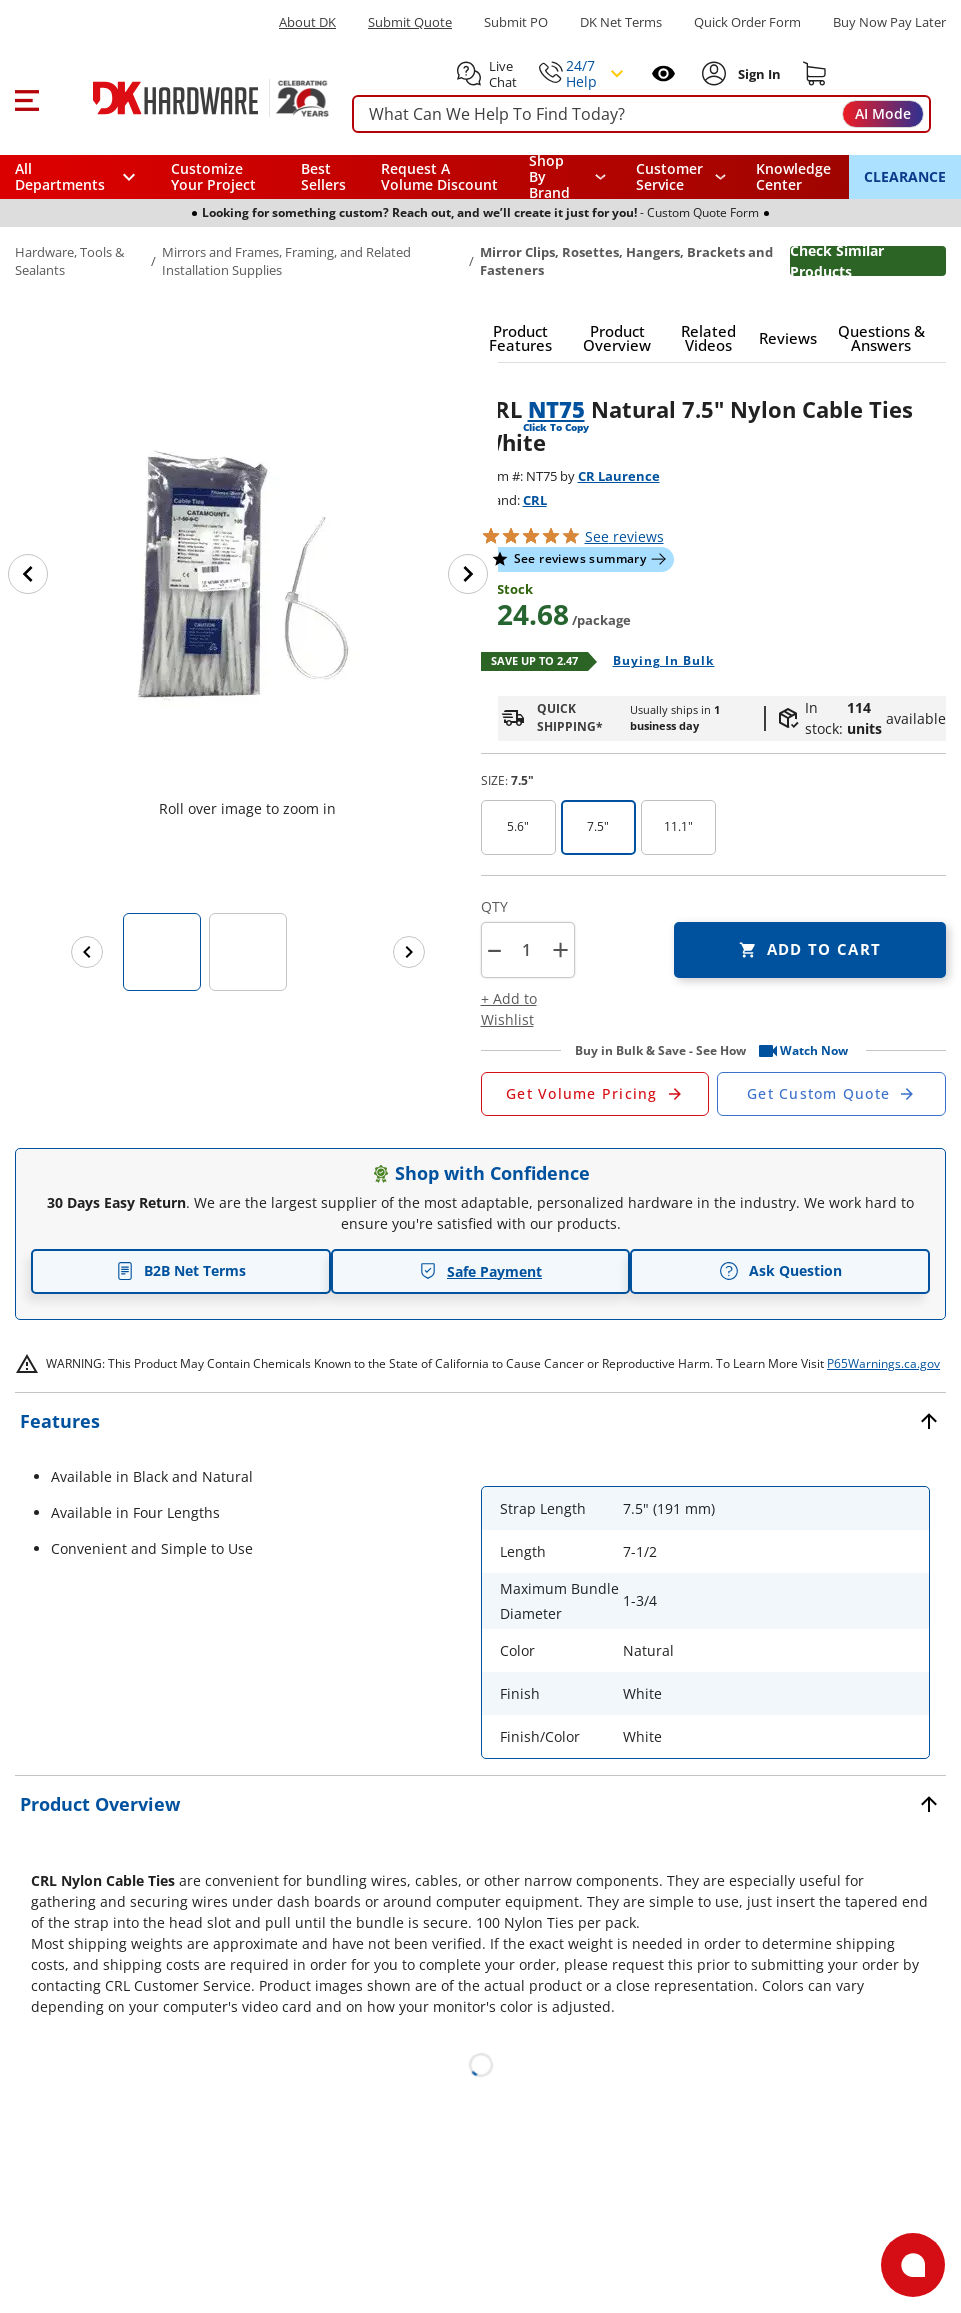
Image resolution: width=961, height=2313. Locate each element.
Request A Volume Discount (439, 176)
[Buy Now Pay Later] (889, 22)
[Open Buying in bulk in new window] (656, 662)
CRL (535, 500)
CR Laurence (619, 476)
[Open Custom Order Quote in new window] (831, 1094)
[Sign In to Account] (757, 74)
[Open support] (913, 2265)
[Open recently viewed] (663, 73)
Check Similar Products (837, 261)
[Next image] (468, 574)
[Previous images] (87, 952)
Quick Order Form (747, 22)
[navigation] (681, 177)
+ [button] (560, 949)
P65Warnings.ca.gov (883, 1363)
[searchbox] (641, 114)
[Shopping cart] (815, 74)
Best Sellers (323, 176)
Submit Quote (410, 22)
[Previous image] (28, 574)
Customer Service (669, 177)
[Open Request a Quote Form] (595, 1094)
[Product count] (527, 950)
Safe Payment (480, 1271)
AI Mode (883, 113)
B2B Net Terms (181, 1270)
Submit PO (516, 22)
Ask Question (780, 1271)
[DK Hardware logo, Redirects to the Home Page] (188, 98)
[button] (26, 98)
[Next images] (409, 952)
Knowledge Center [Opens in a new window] (793, 176)
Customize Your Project (213, 176)
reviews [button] (624, 536)
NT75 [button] (556, 409)
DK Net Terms (621, 22)
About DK (307, 22)
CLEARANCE (905, 176)
